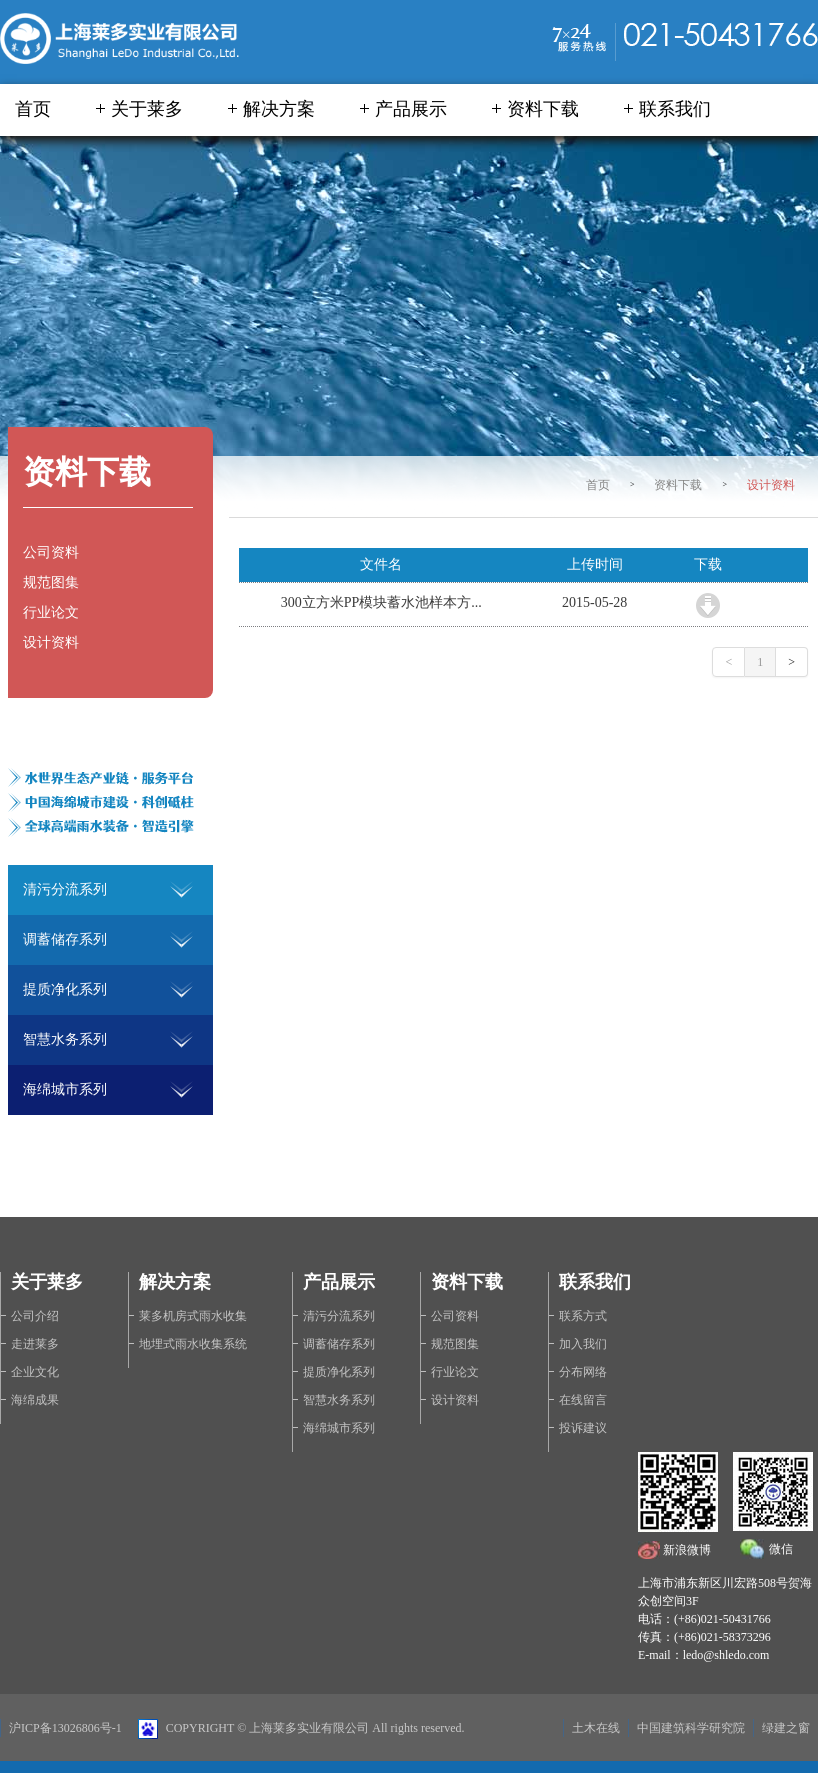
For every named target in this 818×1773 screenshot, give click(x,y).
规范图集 (51, 582)
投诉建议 (583, 1428)
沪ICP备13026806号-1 (65, 1728)
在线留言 (583, 1400)
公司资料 (51, 552)
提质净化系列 (339, 1372)
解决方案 (279, 109)
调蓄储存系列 (339, 1344)
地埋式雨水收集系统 (193, 1344)
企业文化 (35, 1372)
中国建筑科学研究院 (691, 1728)
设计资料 (771, 485)
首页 (33, 109)
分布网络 (583, 1372)
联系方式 (583, 1316)
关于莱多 (147, 109)
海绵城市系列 (339, 1428)
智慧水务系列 (339, 1400)
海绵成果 (35, 1400)
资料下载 (543, 109)
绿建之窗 (786, 1728)
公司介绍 (35, 1316)
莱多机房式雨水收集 (193, 1316)
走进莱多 (35, 1344)
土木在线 (596, 1728)
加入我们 (583, 1344)
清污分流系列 (339, 1316)
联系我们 (675, 109)
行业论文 (51, 612)
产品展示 (411, 109)
